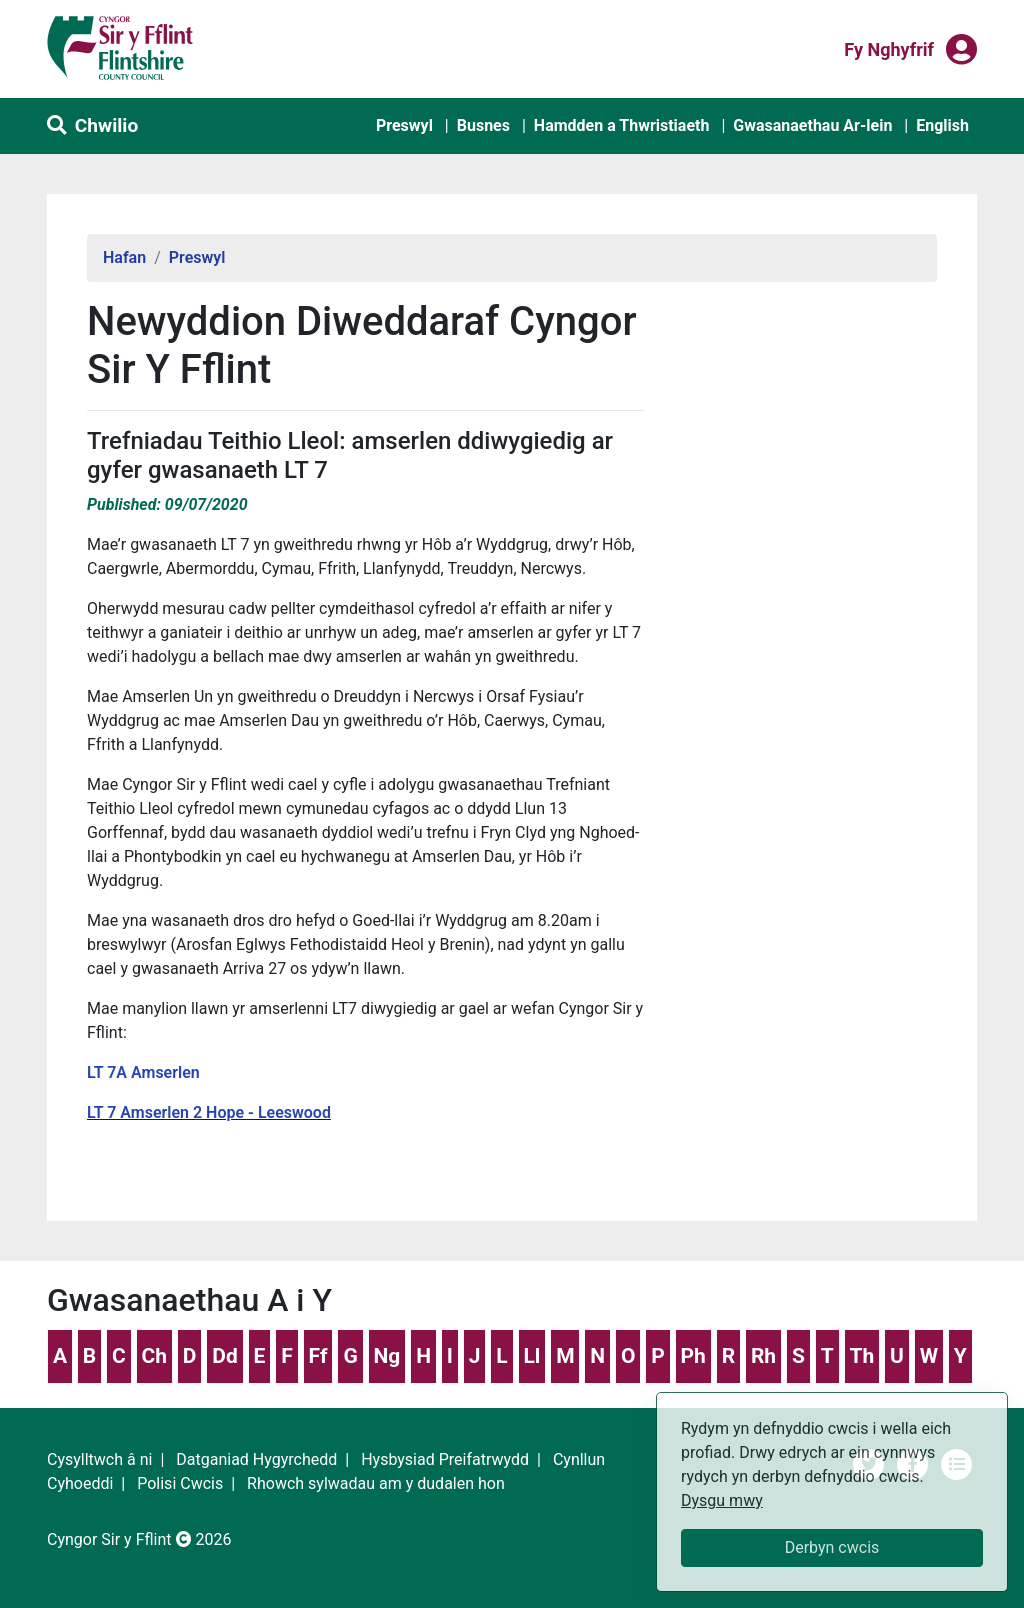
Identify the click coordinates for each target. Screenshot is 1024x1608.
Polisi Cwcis (180, 1483)
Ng (387, 1356)
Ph (693, 1356)
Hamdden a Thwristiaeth (622, 125)
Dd (224, 1356)
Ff (318, 1356)
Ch (155, 1356)
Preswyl (404, 125)
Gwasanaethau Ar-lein (812, 125)
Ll (531, 1356)
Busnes (483, 125)
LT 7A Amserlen (143, 1072)
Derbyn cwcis (832, 1547)
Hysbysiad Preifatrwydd (445, 1459)
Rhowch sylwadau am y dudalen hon (376, 1483)
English (942, 125)
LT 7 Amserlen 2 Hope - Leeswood (209, 1112)
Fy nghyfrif (889, 48)
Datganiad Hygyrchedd (256, 1459)
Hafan (124, 257)
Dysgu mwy (722, 1500)
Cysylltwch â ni (99, 1459)
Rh (763, 1356)
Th (861, 1356)
